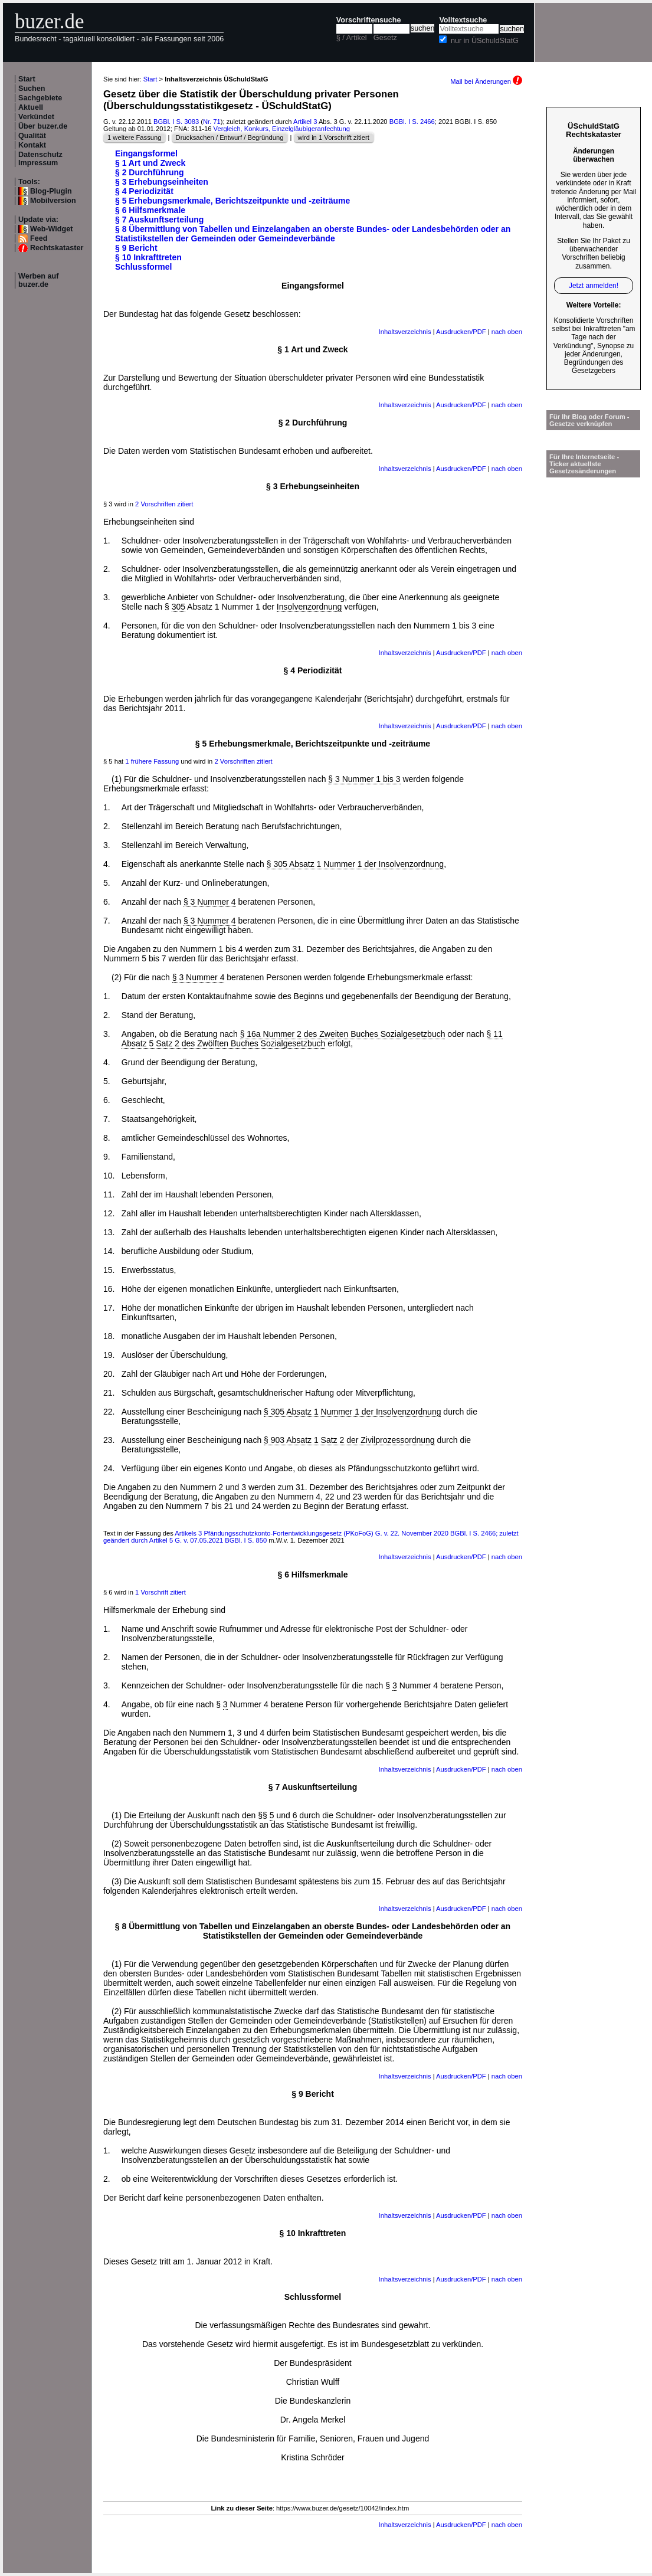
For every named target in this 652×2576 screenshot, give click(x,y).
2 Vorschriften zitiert (164, 504)
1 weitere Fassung (134, 137)
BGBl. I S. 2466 (412, 121)
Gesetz (385, 38)
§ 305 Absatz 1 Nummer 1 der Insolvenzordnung (355, 864)
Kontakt (32, 145)
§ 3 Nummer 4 (210, 901)
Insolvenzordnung (309, 606)
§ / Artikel (351, 38)
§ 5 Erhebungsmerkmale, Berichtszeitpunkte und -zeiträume (232, 200)
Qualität (32, 136)
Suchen (31, 88)
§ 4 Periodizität (144, 191)
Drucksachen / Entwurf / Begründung (230, 137)
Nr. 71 (212, 121)
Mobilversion (53, 201)
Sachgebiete (40, 98)
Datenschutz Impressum (40, 158)
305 (178, 606)
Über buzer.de (42, 126)
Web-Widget (51, 229)
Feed (38, 238)
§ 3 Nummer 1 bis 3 (364, 779)
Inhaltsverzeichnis (405, 331)
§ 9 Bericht (136, 248)
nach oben (507, 331)
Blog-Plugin (51, 191)
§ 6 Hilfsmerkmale (150, 210)
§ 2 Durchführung (149, 172)
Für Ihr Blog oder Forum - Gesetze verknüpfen (589, 420)
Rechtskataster (56, 248)
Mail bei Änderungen (486, 81)
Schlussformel (143, 266)
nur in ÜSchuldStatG (485, 41)
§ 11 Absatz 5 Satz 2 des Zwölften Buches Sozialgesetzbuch (312, 1038)
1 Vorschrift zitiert (160, 1592)
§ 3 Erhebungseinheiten (161, 181)
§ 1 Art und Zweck (150, 163)
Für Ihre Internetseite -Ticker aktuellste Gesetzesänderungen (584, 463)
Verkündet (36, 117)
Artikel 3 (305, 121)
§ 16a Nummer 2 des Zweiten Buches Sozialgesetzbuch (342, 1034)
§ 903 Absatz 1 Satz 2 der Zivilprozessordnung (349, 1440)
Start (26, 79)
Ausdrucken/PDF (461, 331)
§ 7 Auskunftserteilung (159, 219)
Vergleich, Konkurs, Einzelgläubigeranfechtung (282, 128)
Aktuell (30, 107)
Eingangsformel (146, 153)
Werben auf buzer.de (38, 280)
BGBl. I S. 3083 (176, 121)
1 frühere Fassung (152, 761)
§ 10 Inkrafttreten (148, 257)
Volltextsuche (463, 20)
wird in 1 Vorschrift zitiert (333, 137)
